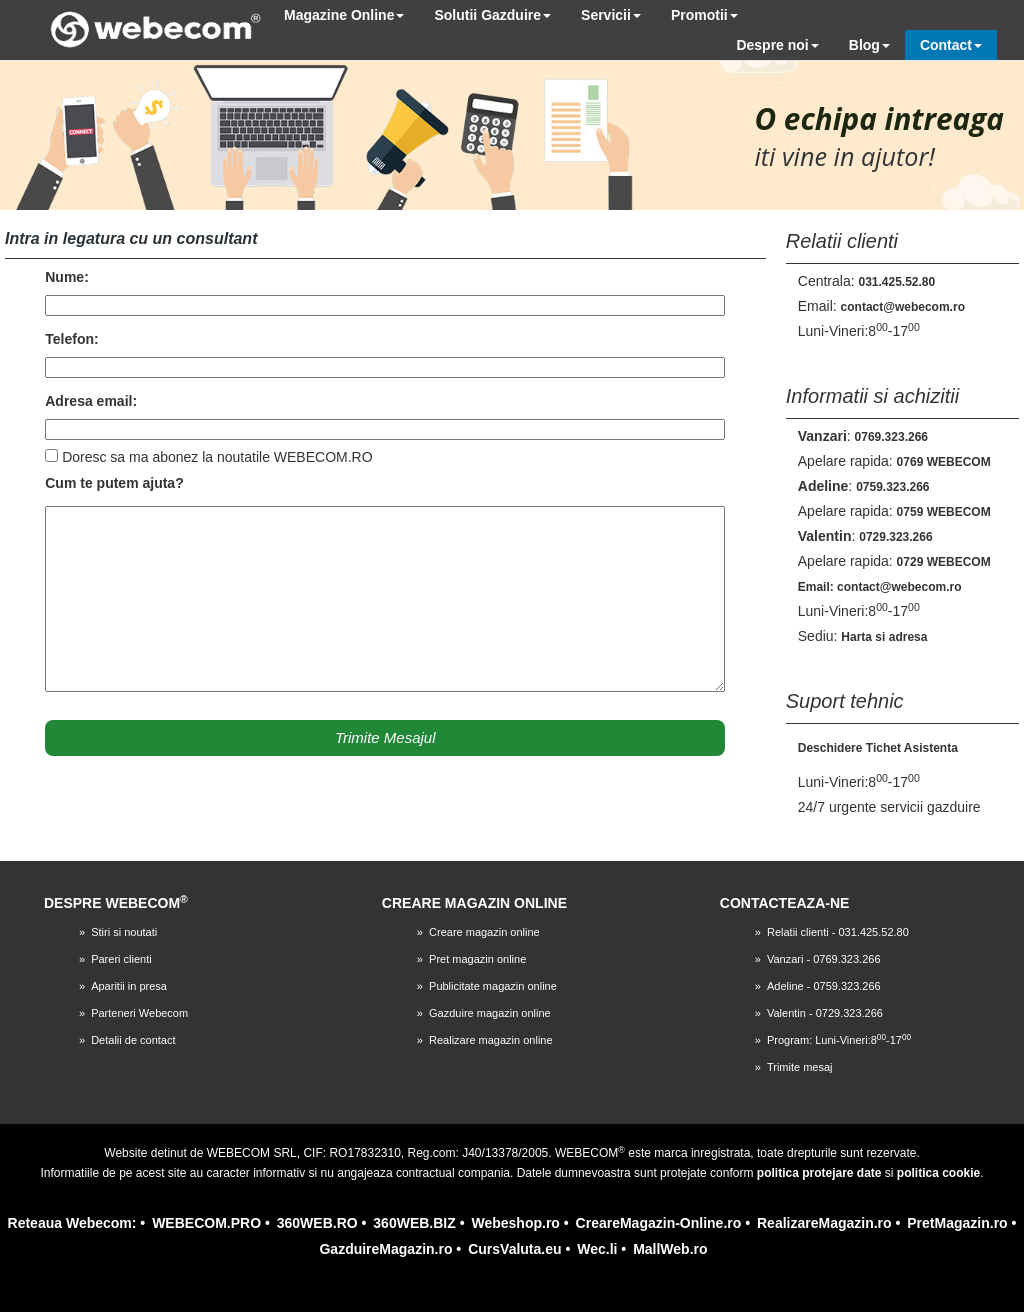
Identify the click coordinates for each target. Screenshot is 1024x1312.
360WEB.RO (317, 1223)
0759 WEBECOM (944, 512)
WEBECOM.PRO (206, 1223)
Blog (869, 45)
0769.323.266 (891, 437)
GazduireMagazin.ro (385, 1249)
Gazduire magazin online (490, 1013)
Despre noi (777, 45)
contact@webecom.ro (903, 307)
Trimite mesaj (800, 1067)
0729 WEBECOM (944, 562)
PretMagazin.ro (957, 1223)
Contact (951, 45)
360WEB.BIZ (414, 1223)
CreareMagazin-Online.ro (659, 1223)
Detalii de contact (133, 1040)
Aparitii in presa (129, 986)
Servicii (611, 15)
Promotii (704, 15)
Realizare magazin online (491, 1040)
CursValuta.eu (514, 1249)
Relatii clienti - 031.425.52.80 (838, 932)
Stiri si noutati (124, 932)
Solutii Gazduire (492, 15)
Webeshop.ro (515, 1223)
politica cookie (938, 1173)
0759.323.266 (892, 487)
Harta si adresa (884, 637)
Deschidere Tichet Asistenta (878, 748)
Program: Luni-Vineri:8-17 (839, 1040)
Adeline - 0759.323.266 (824, 986)
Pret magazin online (477, 959)
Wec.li (597, 1249)
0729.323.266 (895, 537)
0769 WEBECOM (944, 462)
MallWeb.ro (670, 1249)
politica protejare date (819, 1173)
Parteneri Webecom (139, 1013)
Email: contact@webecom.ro (880, 587)
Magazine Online (344, 15)
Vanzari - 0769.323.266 (824, 959)
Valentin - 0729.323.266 (825, 1013)
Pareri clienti (121, 959)
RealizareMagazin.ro (824, 1223)
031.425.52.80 (896, 282)
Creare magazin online (484, 932)
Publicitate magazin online (493, 986)
